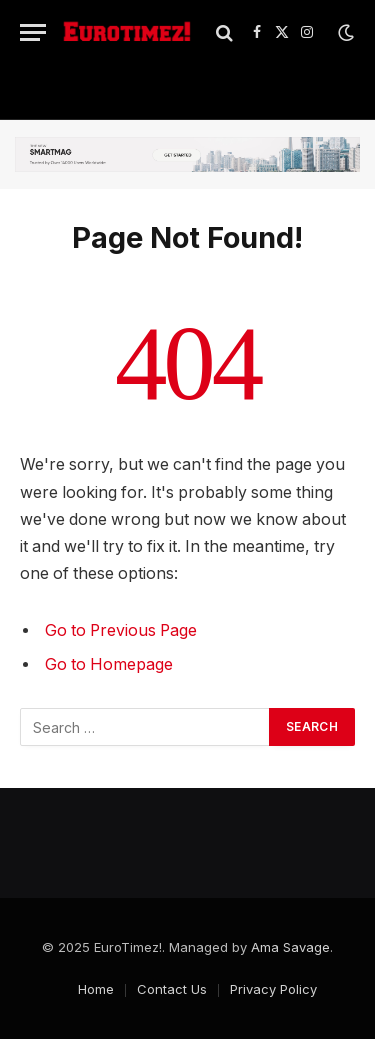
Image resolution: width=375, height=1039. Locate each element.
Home (96, 989)
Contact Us (172, 989)
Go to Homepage (109, 664)
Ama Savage (290, 947)
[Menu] (33, 32)
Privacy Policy (273, 989)
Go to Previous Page (121, 630)
